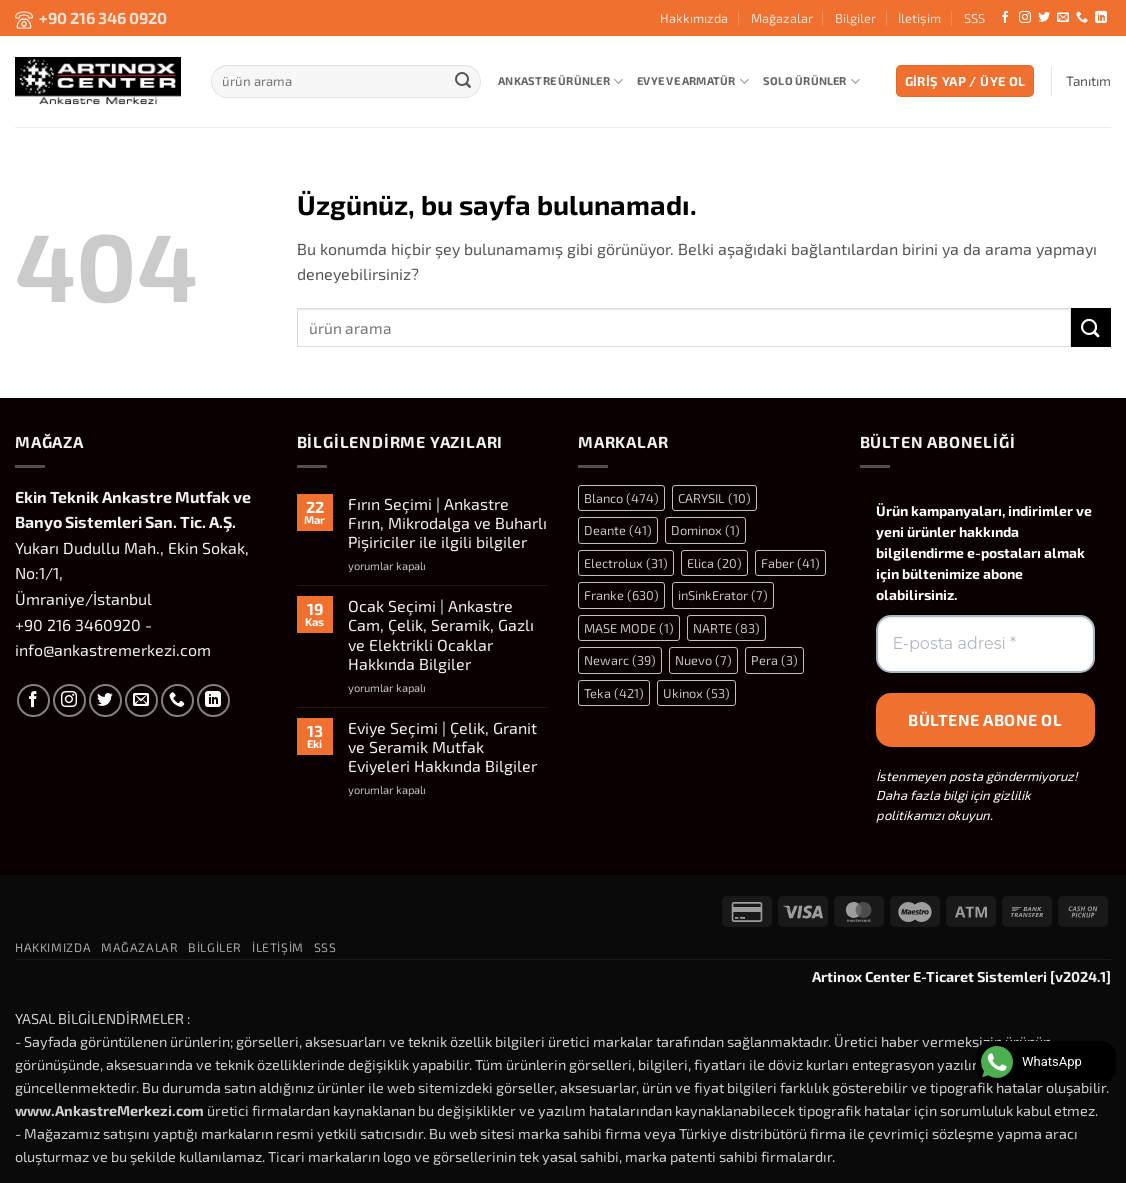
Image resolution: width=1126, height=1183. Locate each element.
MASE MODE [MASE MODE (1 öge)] (629, 628)
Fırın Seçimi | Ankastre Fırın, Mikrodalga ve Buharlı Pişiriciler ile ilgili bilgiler (447, 522)
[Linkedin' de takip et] (1101, 18)
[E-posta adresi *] (986, 644)
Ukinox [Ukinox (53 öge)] (696, 693)
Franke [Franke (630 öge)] (621, 595)
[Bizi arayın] (1082, 18)
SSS (974, 18)
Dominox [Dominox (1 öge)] (705, 530)
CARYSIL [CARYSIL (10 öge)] (714, 498)
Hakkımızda (694, 18)
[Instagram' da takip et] (1025, 18)
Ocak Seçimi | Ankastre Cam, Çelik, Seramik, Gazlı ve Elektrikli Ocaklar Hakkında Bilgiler (441, 634)
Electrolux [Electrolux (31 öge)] (626, 563)
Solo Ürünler (811, 81)
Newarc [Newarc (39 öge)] (620, 660)
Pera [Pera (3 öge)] (774, 660)
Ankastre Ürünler (560, 81)
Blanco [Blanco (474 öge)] (621, 498)
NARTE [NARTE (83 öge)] (726, 628)
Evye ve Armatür (693, 81)
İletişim (919, 18)
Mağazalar (782, 18)
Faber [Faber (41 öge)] (790, 563)
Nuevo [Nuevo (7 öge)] (703, 660)
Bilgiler (855, 18)
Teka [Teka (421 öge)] (614, 693)
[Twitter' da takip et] (1044, 18)
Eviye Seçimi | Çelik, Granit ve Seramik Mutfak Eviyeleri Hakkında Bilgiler (442, 746)
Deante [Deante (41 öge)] (618, 530)
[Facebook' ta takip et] (1005, 18)
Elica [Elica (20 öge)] (714, 563)
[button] (965, 81)
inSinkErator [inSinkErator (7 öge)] (723, 595)
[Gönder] (463, 81)
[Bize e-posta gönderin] (1063, 18)
